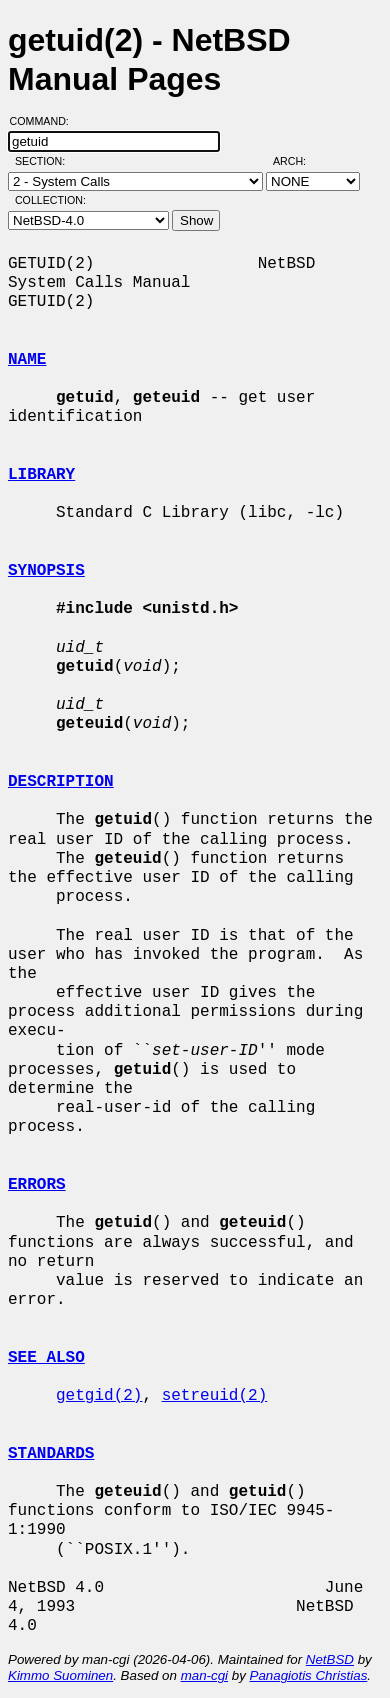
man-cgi (204, 1675)
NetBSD (330, 1659)
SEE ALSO (46, 1358)
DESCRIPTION (61, 782)
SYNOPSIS (46, 571)
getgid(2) (99, 1396)
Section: (44, 161)
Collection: (50, 200)
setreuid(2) (215, 1396)
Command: (45, 121)
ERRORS (37, 1185)
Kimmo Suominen (60, 1675)
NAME (27, 360)
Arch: (298, 161)
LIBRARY (41, 475)
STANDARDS (51, 1454)
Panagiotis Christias (309, 1675)
